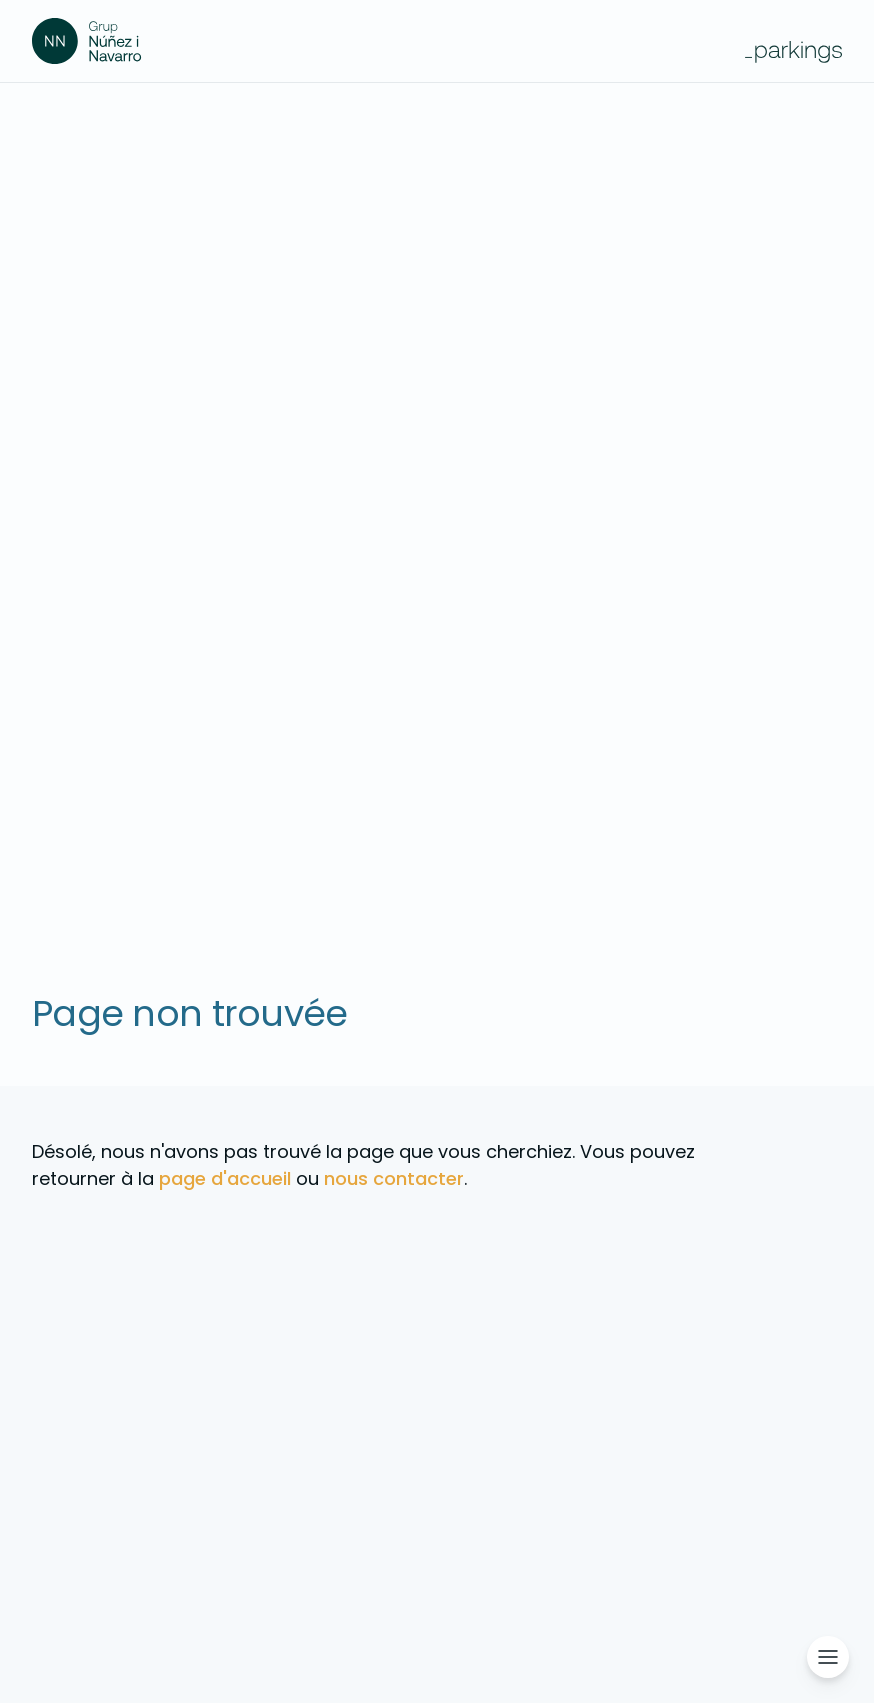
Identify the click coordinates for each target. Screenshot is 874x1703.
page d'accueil (225, 1178)
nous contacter (394, 1178)
